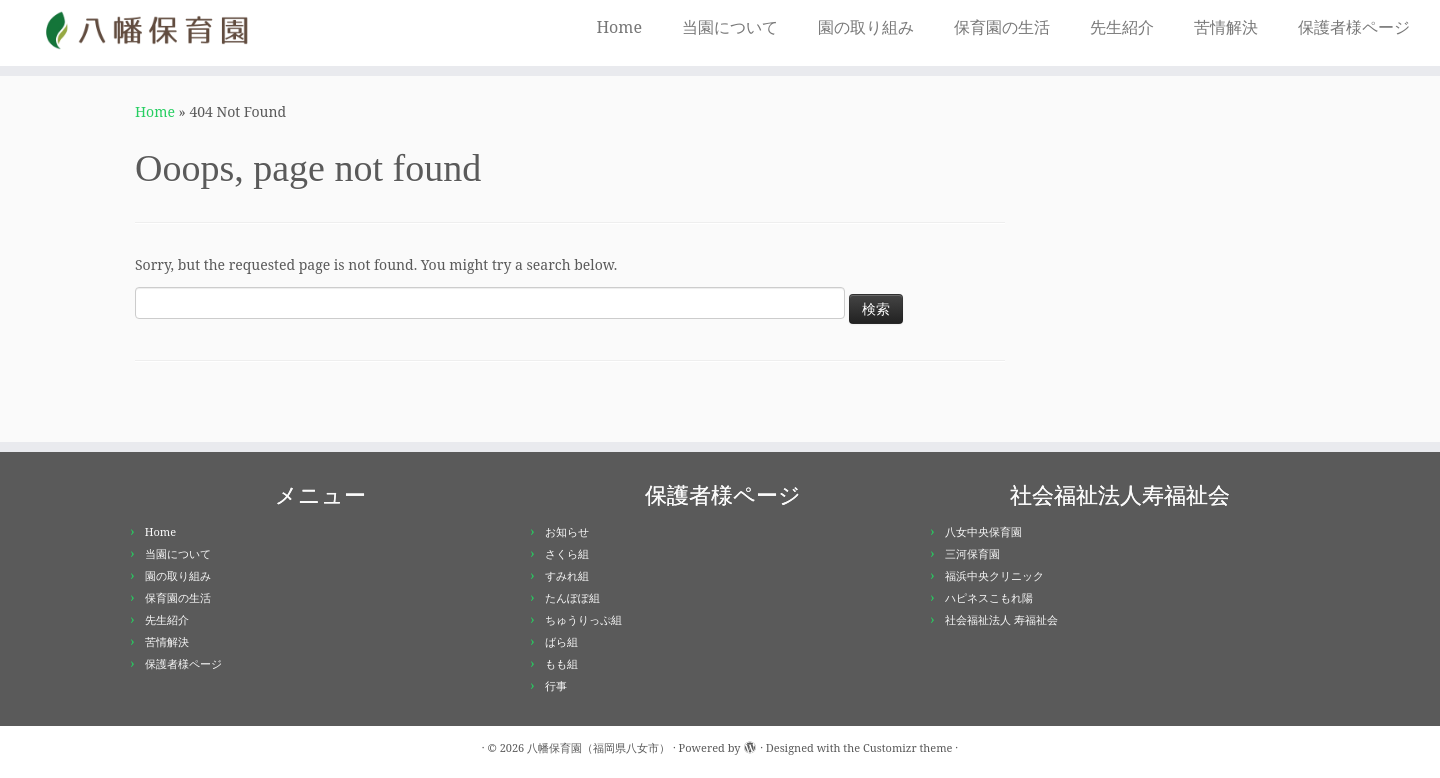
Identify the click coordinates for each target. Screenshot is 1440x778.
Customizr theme (908, 747)
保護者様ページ (1354, 27)
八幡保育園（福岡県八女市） (598, 747)
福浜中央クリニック (994, 575)
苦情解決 (1226, 27)
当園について (730, 27)
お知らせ (567, 531)
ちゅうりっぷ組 (583, 619)
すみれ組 (567, 575)
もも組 (561, 663)
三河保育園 (972, 553)
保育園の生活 (1002, 27)
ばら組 (561, 641)
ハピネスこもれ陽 (989, 597)
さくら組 (567, 553)
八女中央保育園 (983, 531)
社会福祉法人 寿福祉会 (1001, 619)
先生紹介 (1122, 27)
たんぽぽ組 (572, 597)
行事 (556, 685)
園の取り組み (866, 27)
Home (619, 27)
